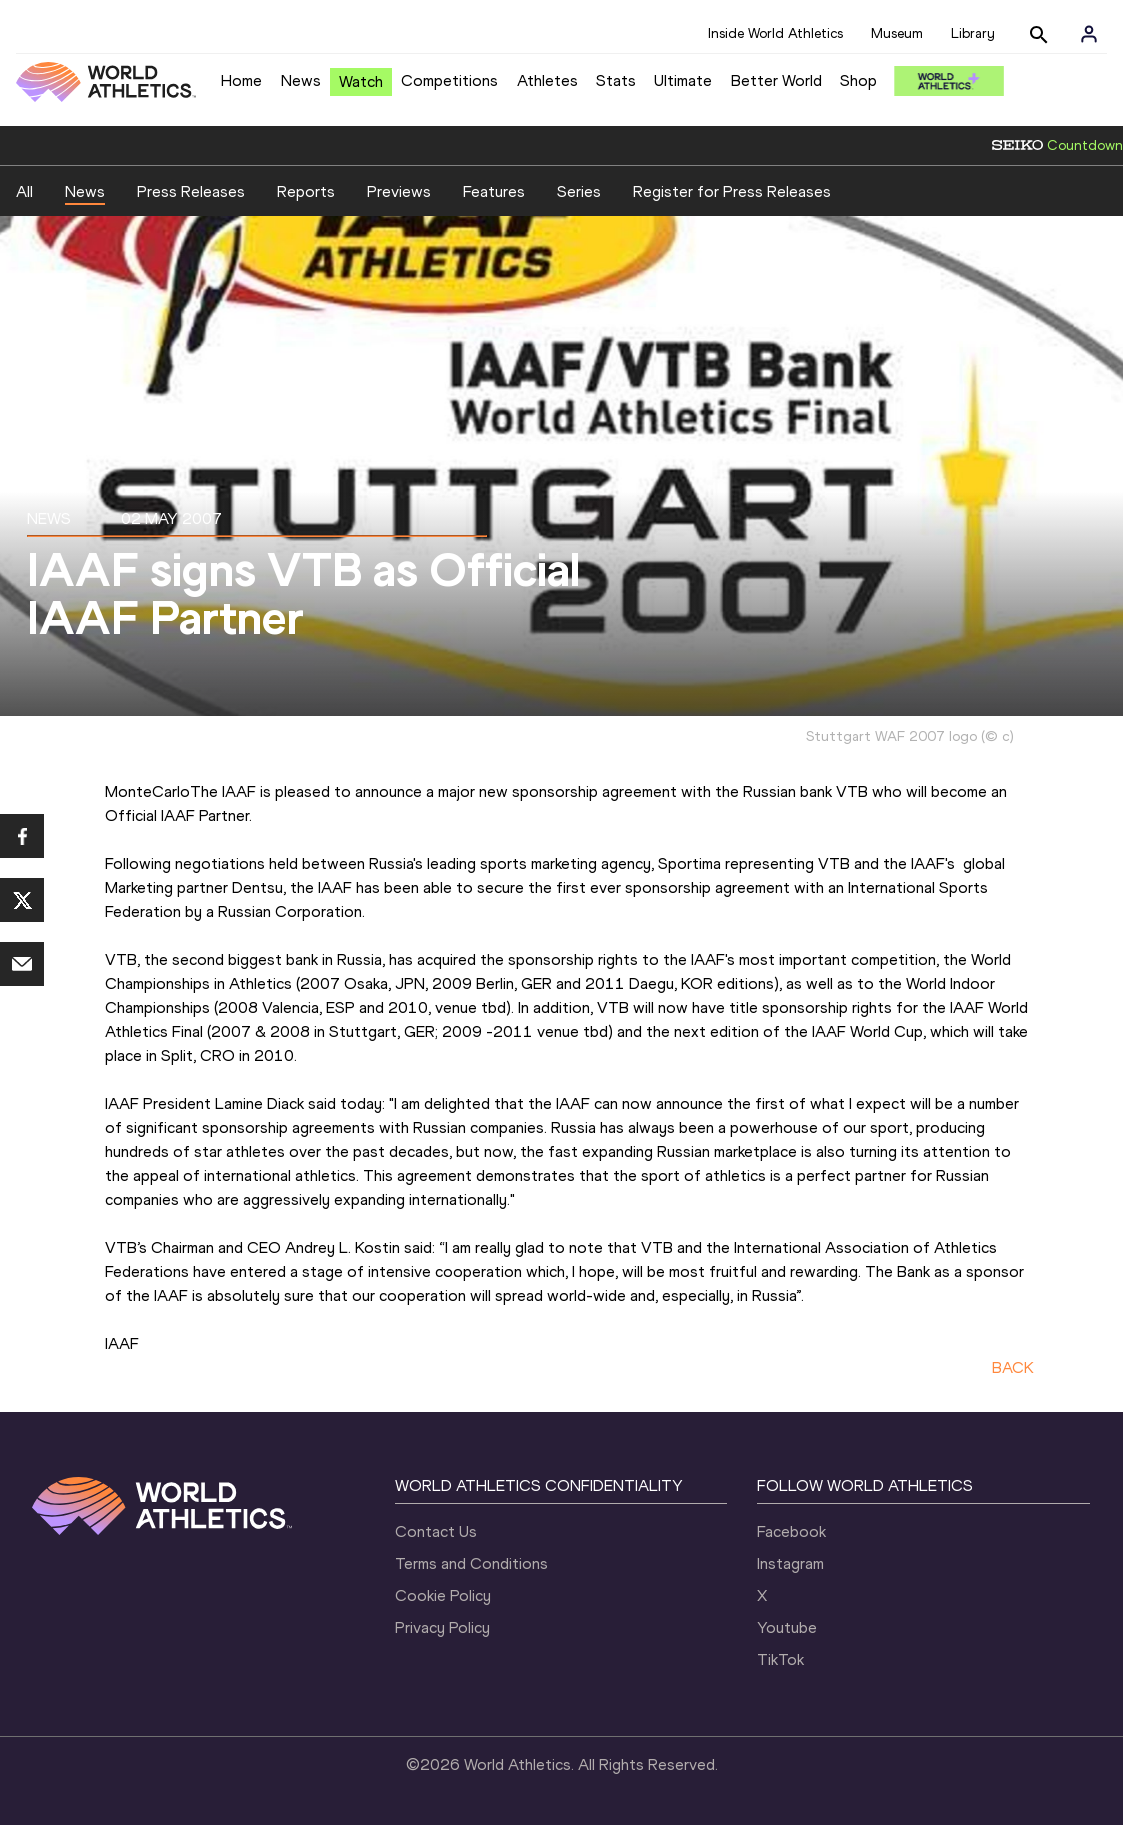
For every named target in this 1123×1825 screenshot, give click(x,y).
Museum (897, 33)
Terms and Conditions (471, 1563)
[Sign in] (1089, 34)
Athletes (547, 80)
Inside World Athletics (775, 33)
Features (494, 191)
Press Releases (191, 191)
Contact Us (436, 1531)
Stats (616, 80)
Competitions (449, 80)
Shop (858, 80)
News (301, 80)
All (24, 191)
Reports (306, 191)
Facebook (791, 1531)
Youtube (787, 1627)
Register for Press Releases (732, 191)
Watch (361, 81)
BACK (1013, 1367)
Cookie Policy (443, 1595)
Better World (776, 80)
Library (973, 33)
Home (241, 80)
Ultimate (683, 80)
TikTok (780, 1659)
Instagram (790, 1563)
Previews (399, 191)
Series (579, 191)
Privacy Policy (442, 1627)
